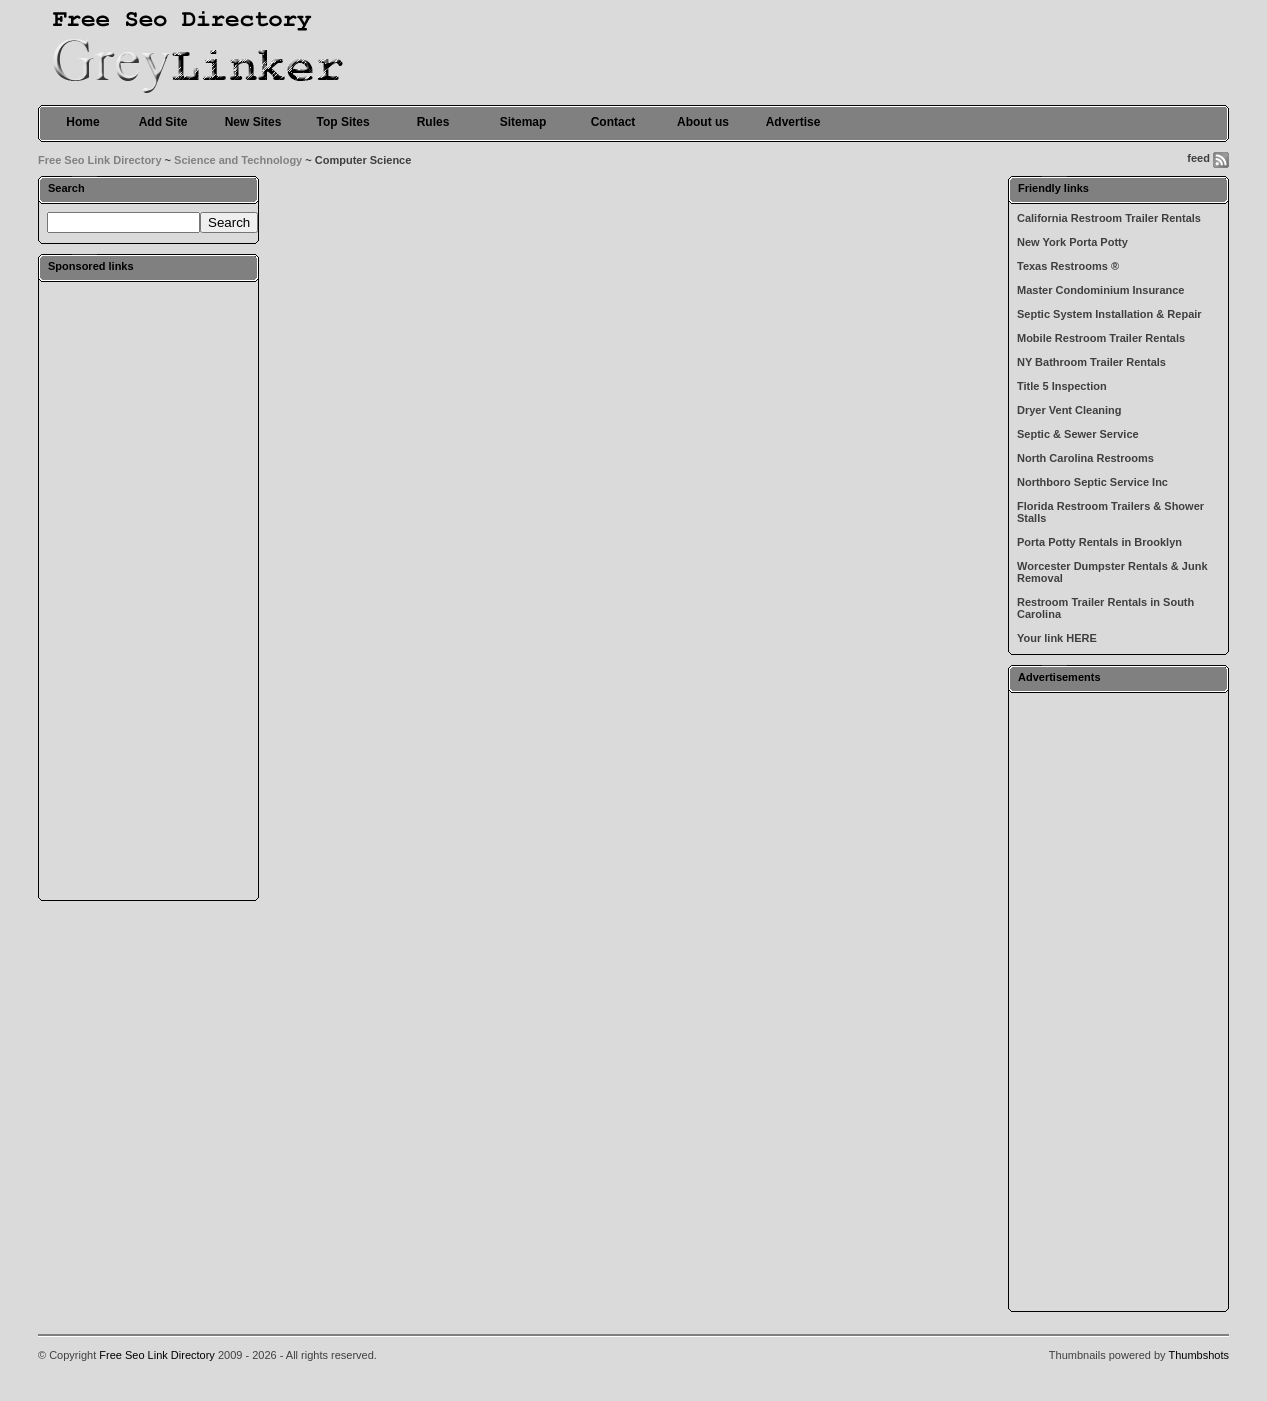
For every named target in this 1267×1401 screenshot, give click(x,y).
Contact (613, 122)
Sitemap (523, 122)
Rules (433, 122)
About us (703, 122)
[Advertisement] (149, 590)
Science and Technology (238, 160)
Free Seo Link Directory (100, 160)
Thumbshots (1198, 1355)
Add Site (163, 122)
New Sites (253, 122)
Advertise (793, 122)
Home (82, 122)
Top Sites (342, 122)
